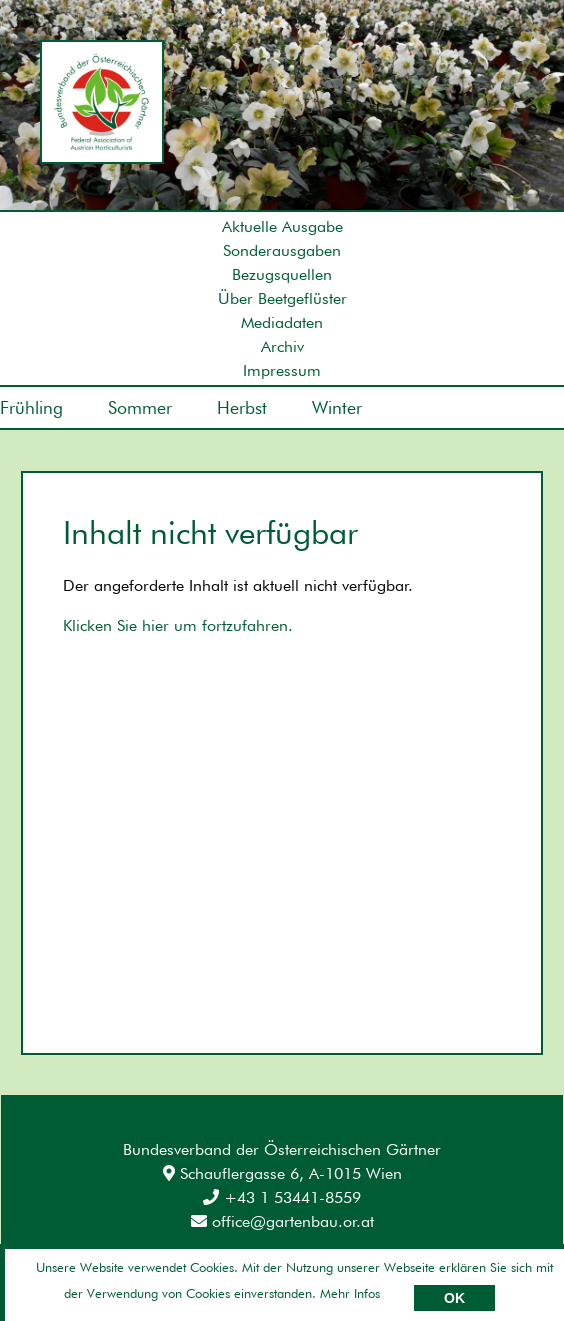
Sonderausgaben (282, 250)
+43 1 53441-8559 (282, 1197)
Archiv (282, 346)
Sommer (140, 407)
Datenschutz (176, 1270)
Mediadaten (282, 322)
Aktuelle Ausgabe (282, 226)
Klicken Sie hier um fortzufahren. (178, 625)
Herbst (242, 407)
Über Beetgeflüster (282, 298)
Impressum (282, 370)
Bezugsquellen (282, 274)
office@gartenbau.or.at (282, 1221)
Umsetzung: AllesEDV (490, 1268)
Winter (337, 407)
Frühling (31, 407)
